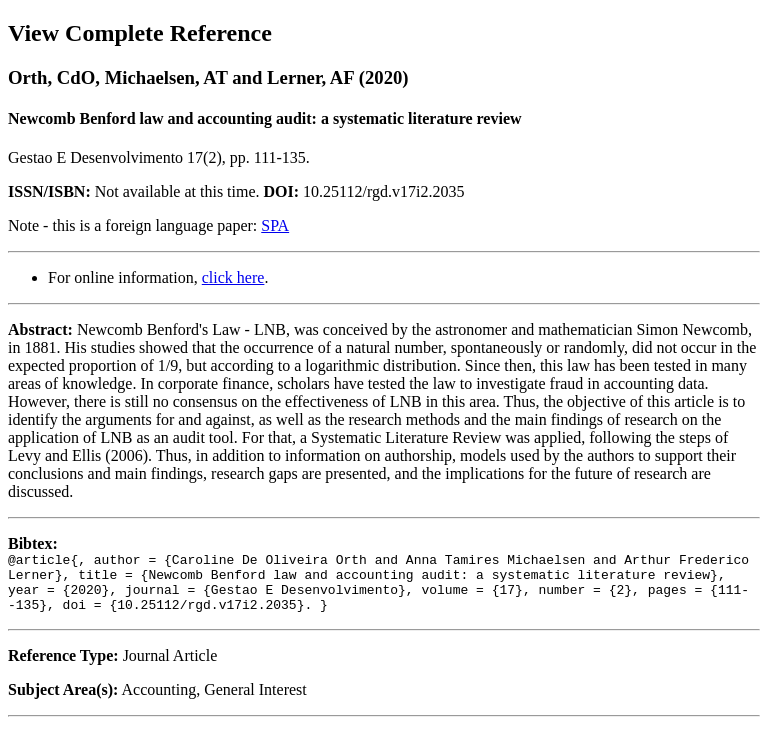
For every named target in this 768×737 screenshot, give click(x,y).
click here (233, 277)
